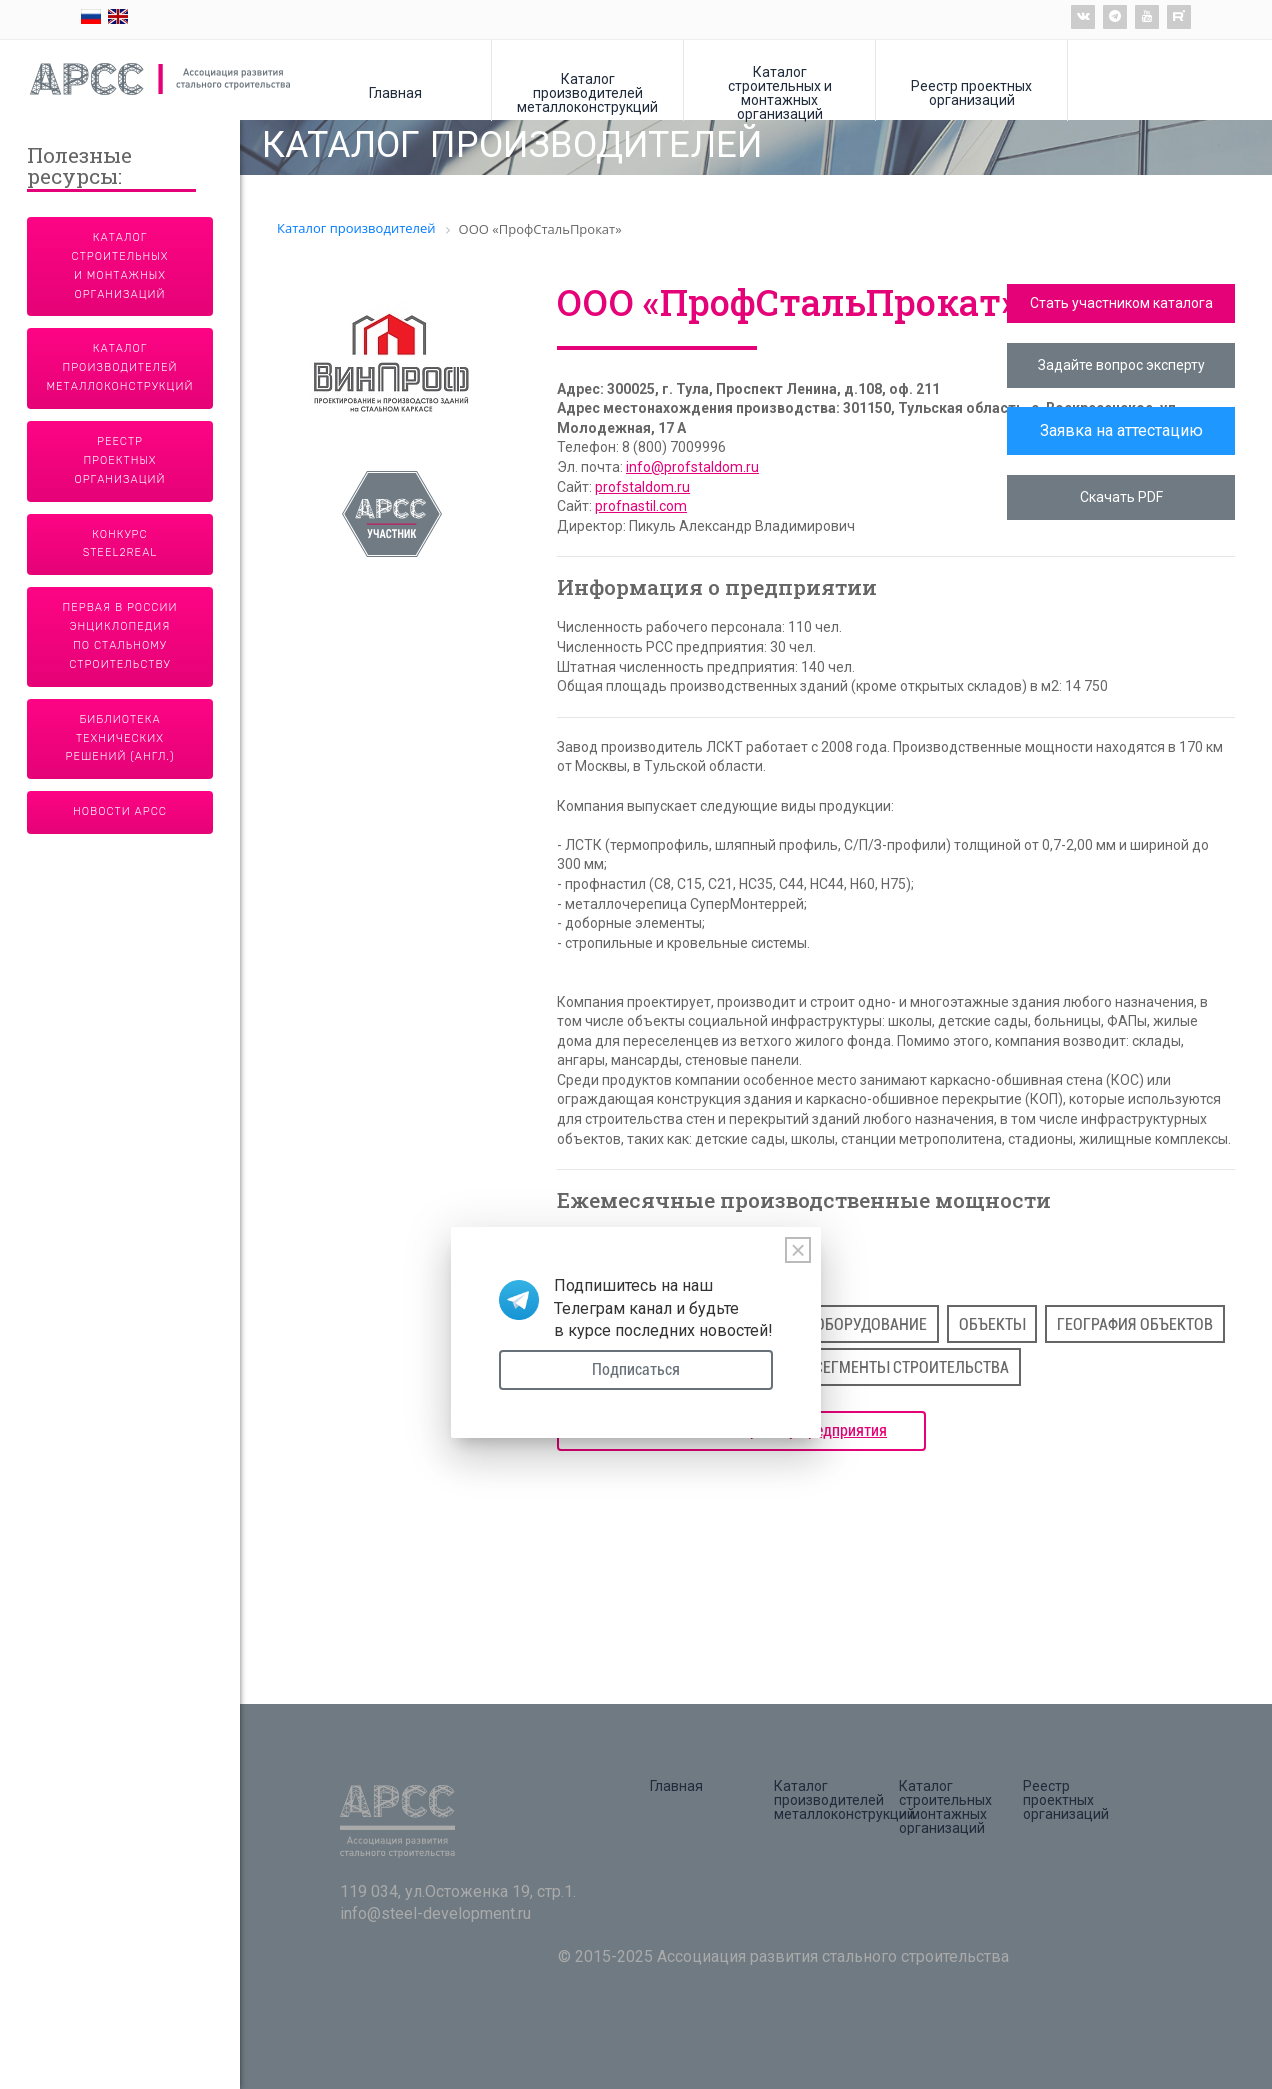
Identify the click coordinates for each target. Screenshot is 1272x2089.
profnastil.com (641, 506)
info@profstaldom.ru (692, 467)
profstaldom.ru (642, 487)
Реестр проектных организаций (971, 92)
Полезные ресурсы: (79, 167)
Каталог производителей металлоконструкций (587, 92)
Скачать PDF (1121, 497)
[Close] (798, 1250)
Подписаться (636, 1369)
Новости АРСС (120, 811)
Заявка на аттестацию (1121, 430)
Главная (395, 92)
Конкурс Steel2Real (120, 544)
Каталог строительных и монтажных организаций (780, 92)
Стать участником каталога (1121, 303)
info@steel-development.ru (435, 1913)
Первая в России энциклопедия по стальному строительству (120, 636)
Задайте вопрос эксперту (1121, 365)
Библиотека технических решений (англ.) (120, 738)
